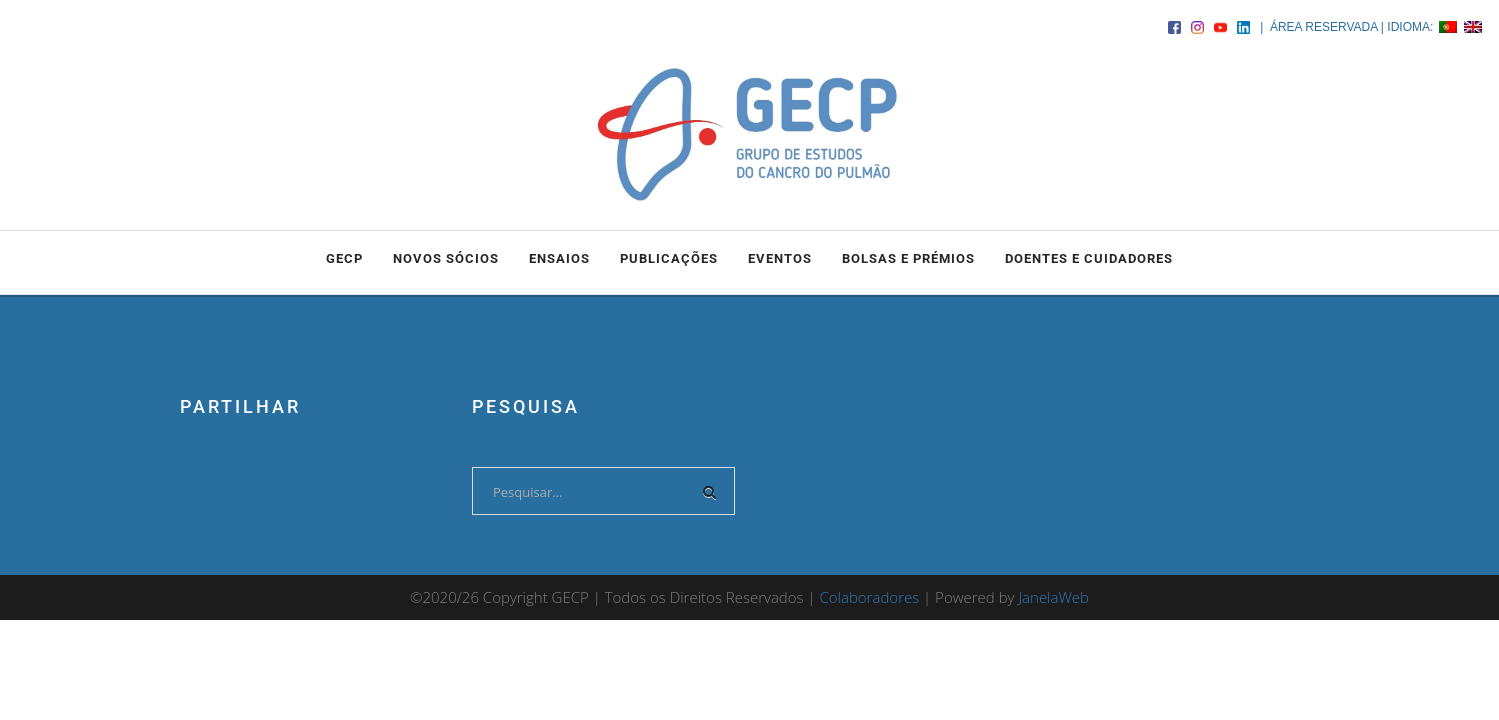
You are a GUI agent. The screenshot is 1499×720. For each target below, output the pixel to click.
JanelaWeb (1053, 597)
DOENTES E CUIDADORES (1089, 258)
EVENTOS (780, 258)
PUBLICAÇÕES (669, 258)
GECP (344, 258)
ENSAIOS (559, 258)
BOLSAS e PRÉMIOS (908, 258)
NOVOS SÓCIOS (446, 258)
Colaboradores (869, 597)
